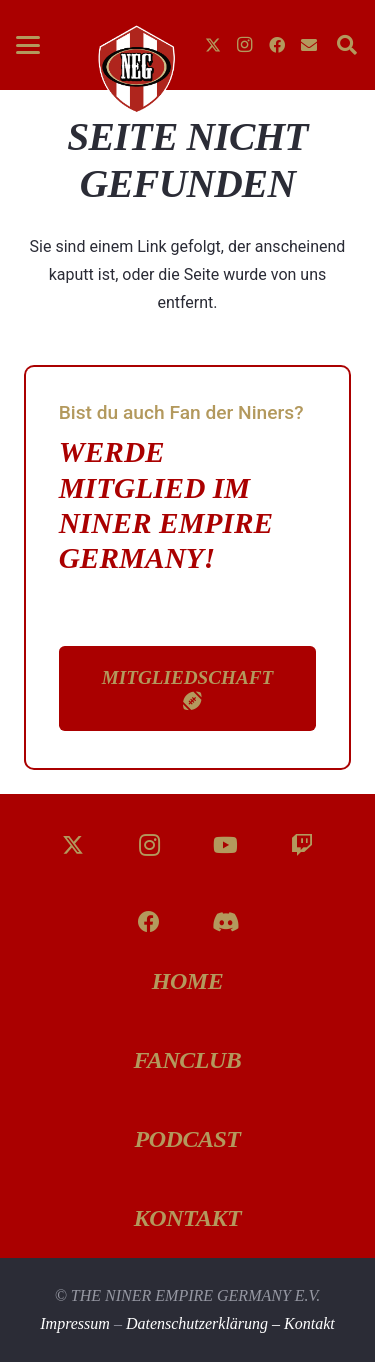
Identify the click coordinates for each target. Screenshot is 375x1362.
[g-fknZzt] (135, 69)
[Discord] (225, 922)
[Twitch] (302, 845)
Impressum (75, 1323)
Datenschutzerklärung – (205, 1323)
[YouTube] (225, 845)
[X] (213, 45)
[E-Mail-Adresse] (309, 45)
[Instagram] (245, 45)
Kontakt (309, 1323)
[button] (28, 45)
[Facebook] (277, 45)
